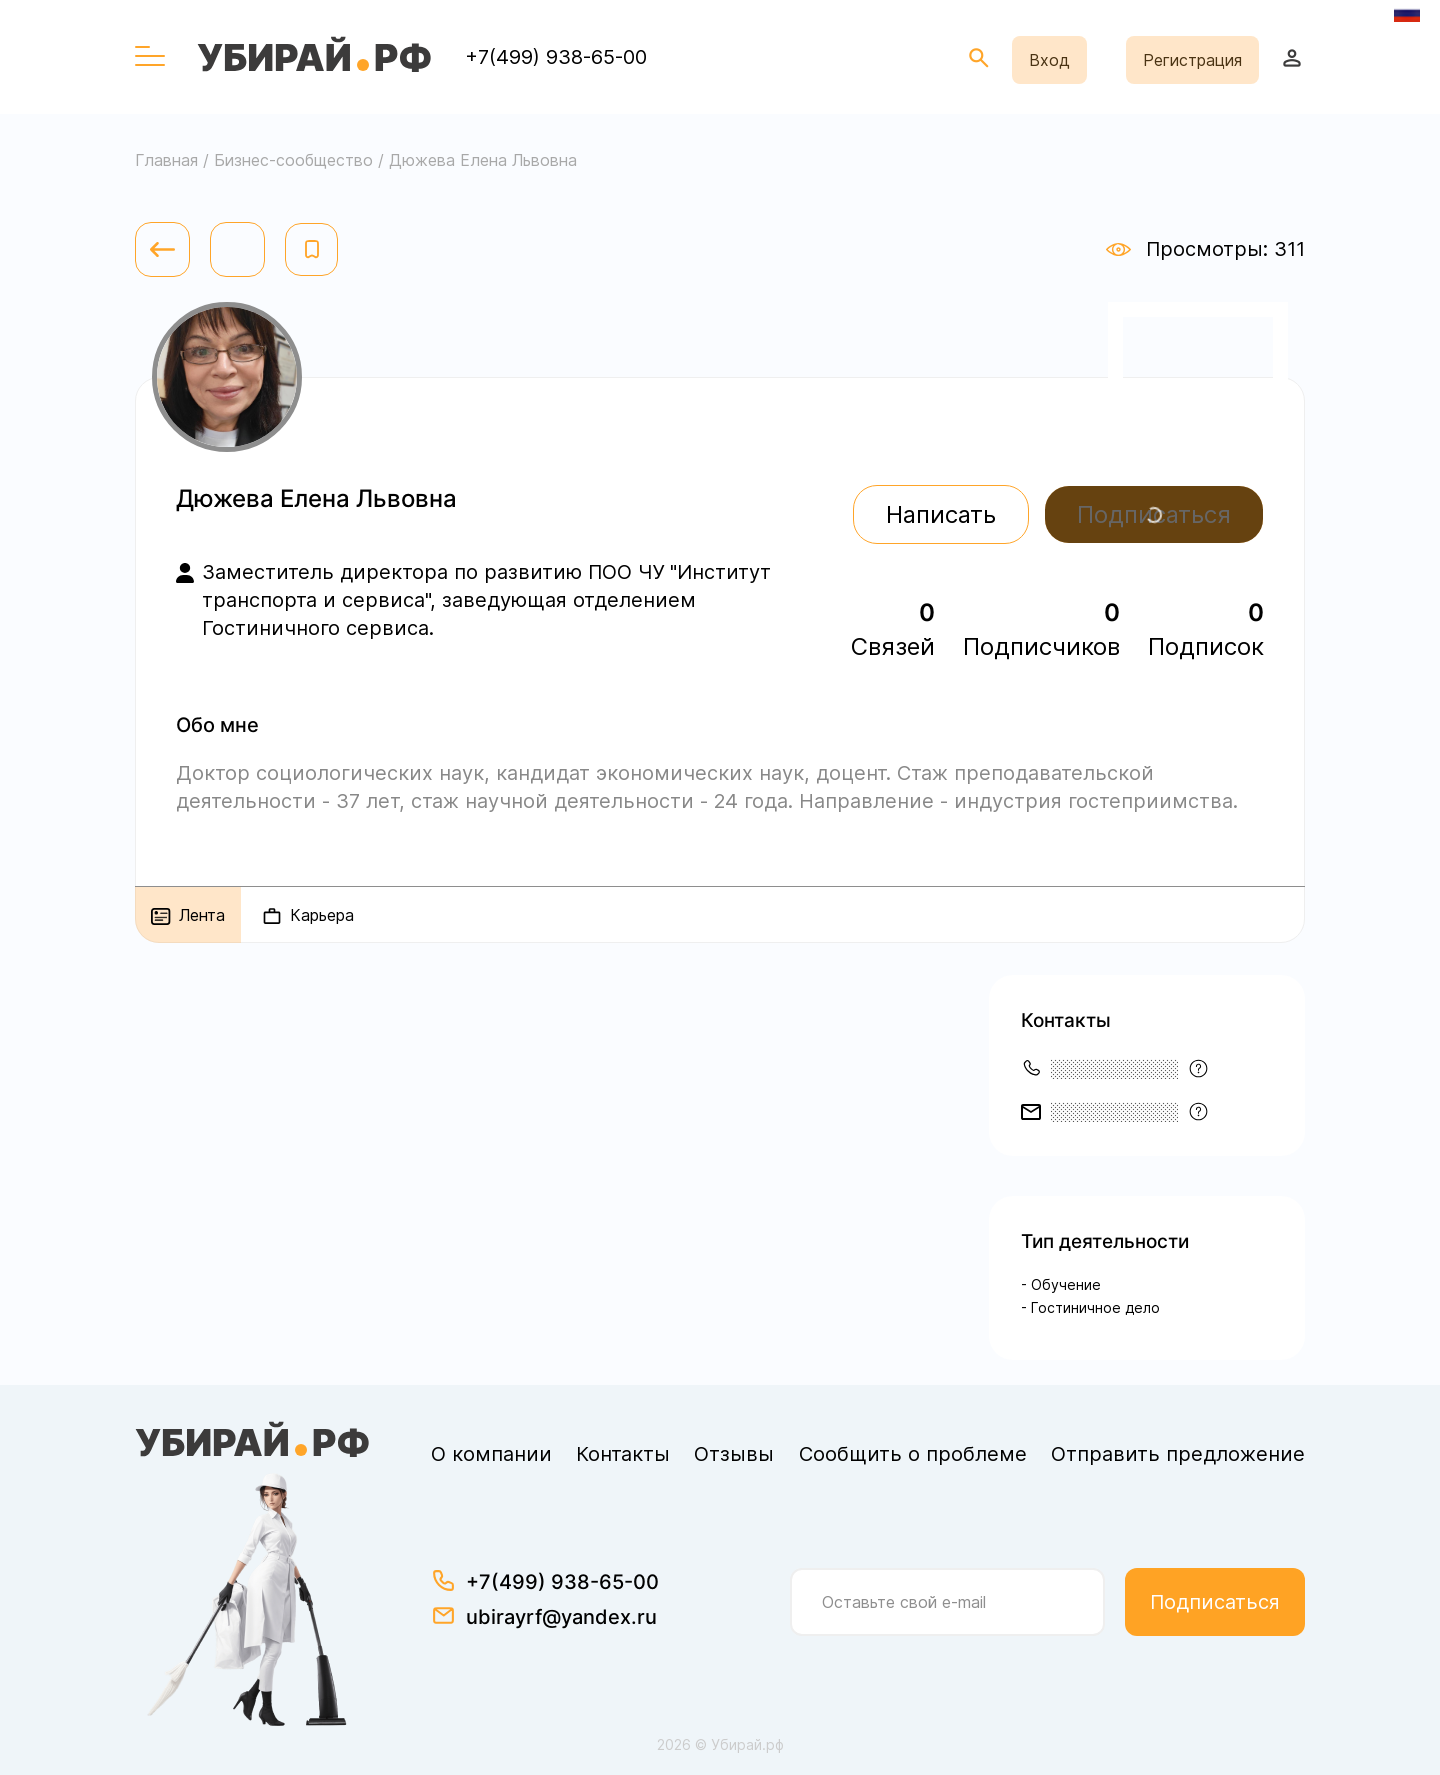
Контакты (623, 1454)
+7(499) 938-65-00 (556, 57)
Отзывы (734, 1454)
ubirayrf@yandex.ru (561, 1617)
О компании (491, 1454)
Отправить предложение (1178, 1454)
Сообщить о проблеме (913, 1454)
